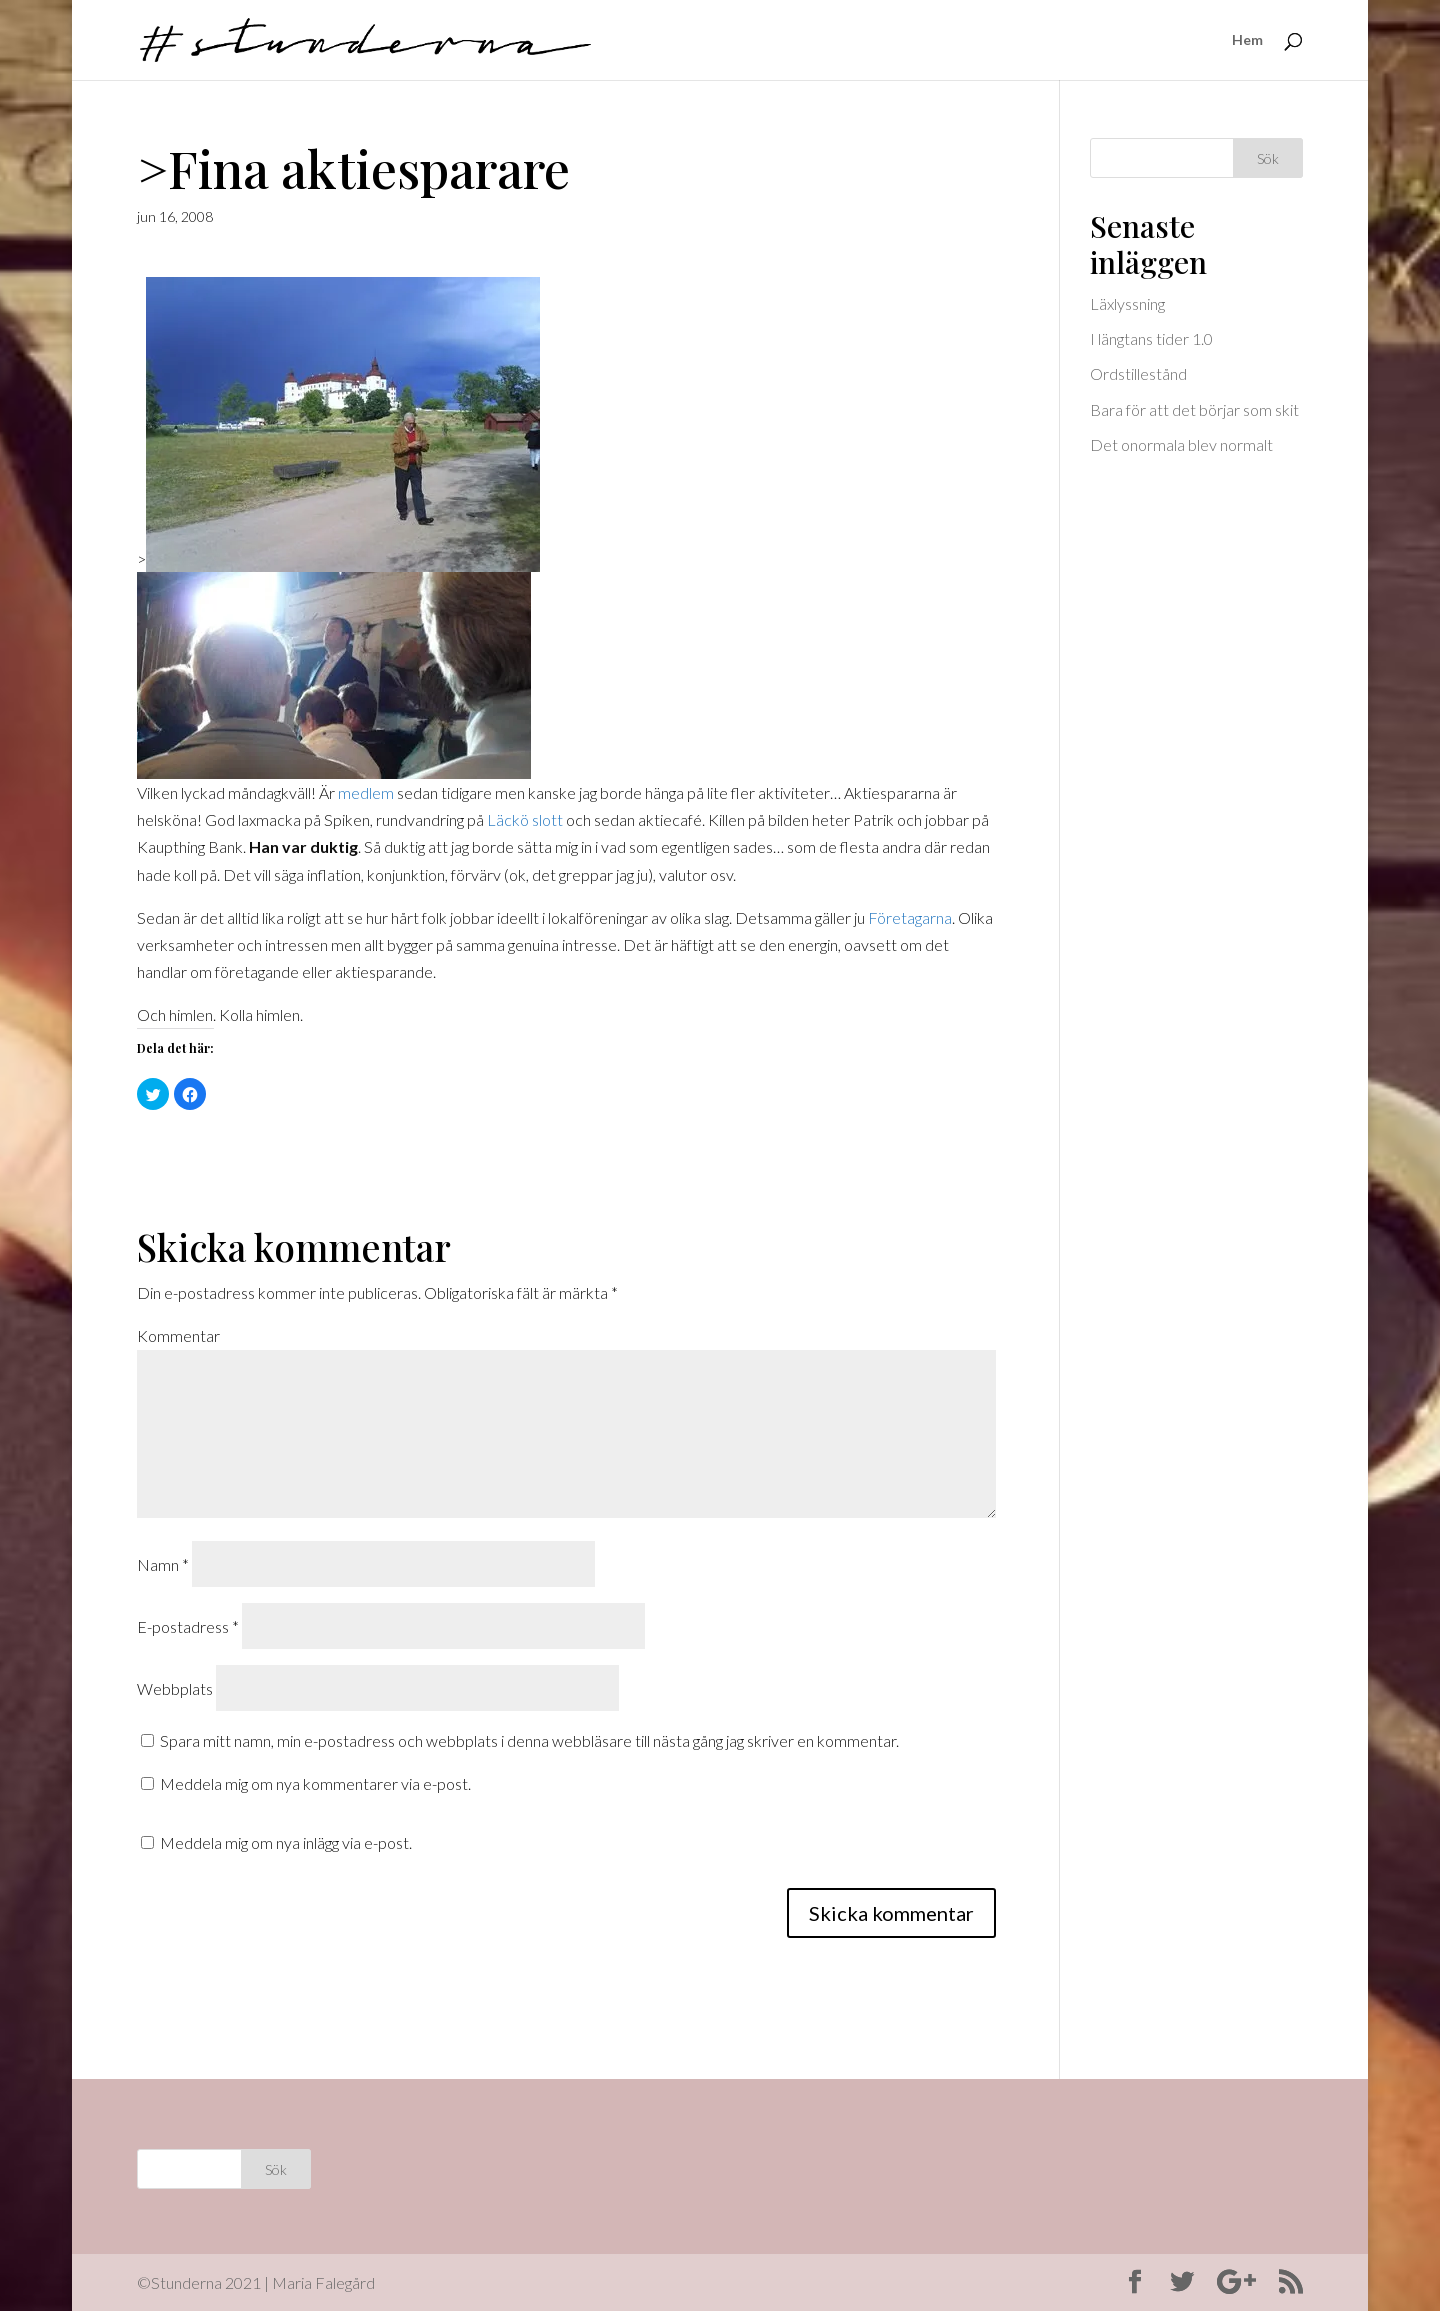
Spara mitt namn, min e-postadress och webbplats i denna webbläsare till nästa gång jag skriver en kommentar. (529, 1740)
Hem (1247, 40)
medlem (366, 792)
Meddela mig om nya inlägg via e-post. (286, 1842)
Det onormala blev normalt (1181, 444)
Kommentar (178, 1335)
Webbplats (175, 1688)
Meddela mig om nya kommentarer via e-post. (315, 1783)
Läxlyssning (1127, 303)
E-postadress (188, 1626)
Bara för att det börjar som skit (1194, 409)
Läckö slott (526, 819)
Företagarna (910, 917)
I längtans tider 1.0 (1151, 338)
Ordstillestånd (1138, 373)
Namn (163, 1564)
